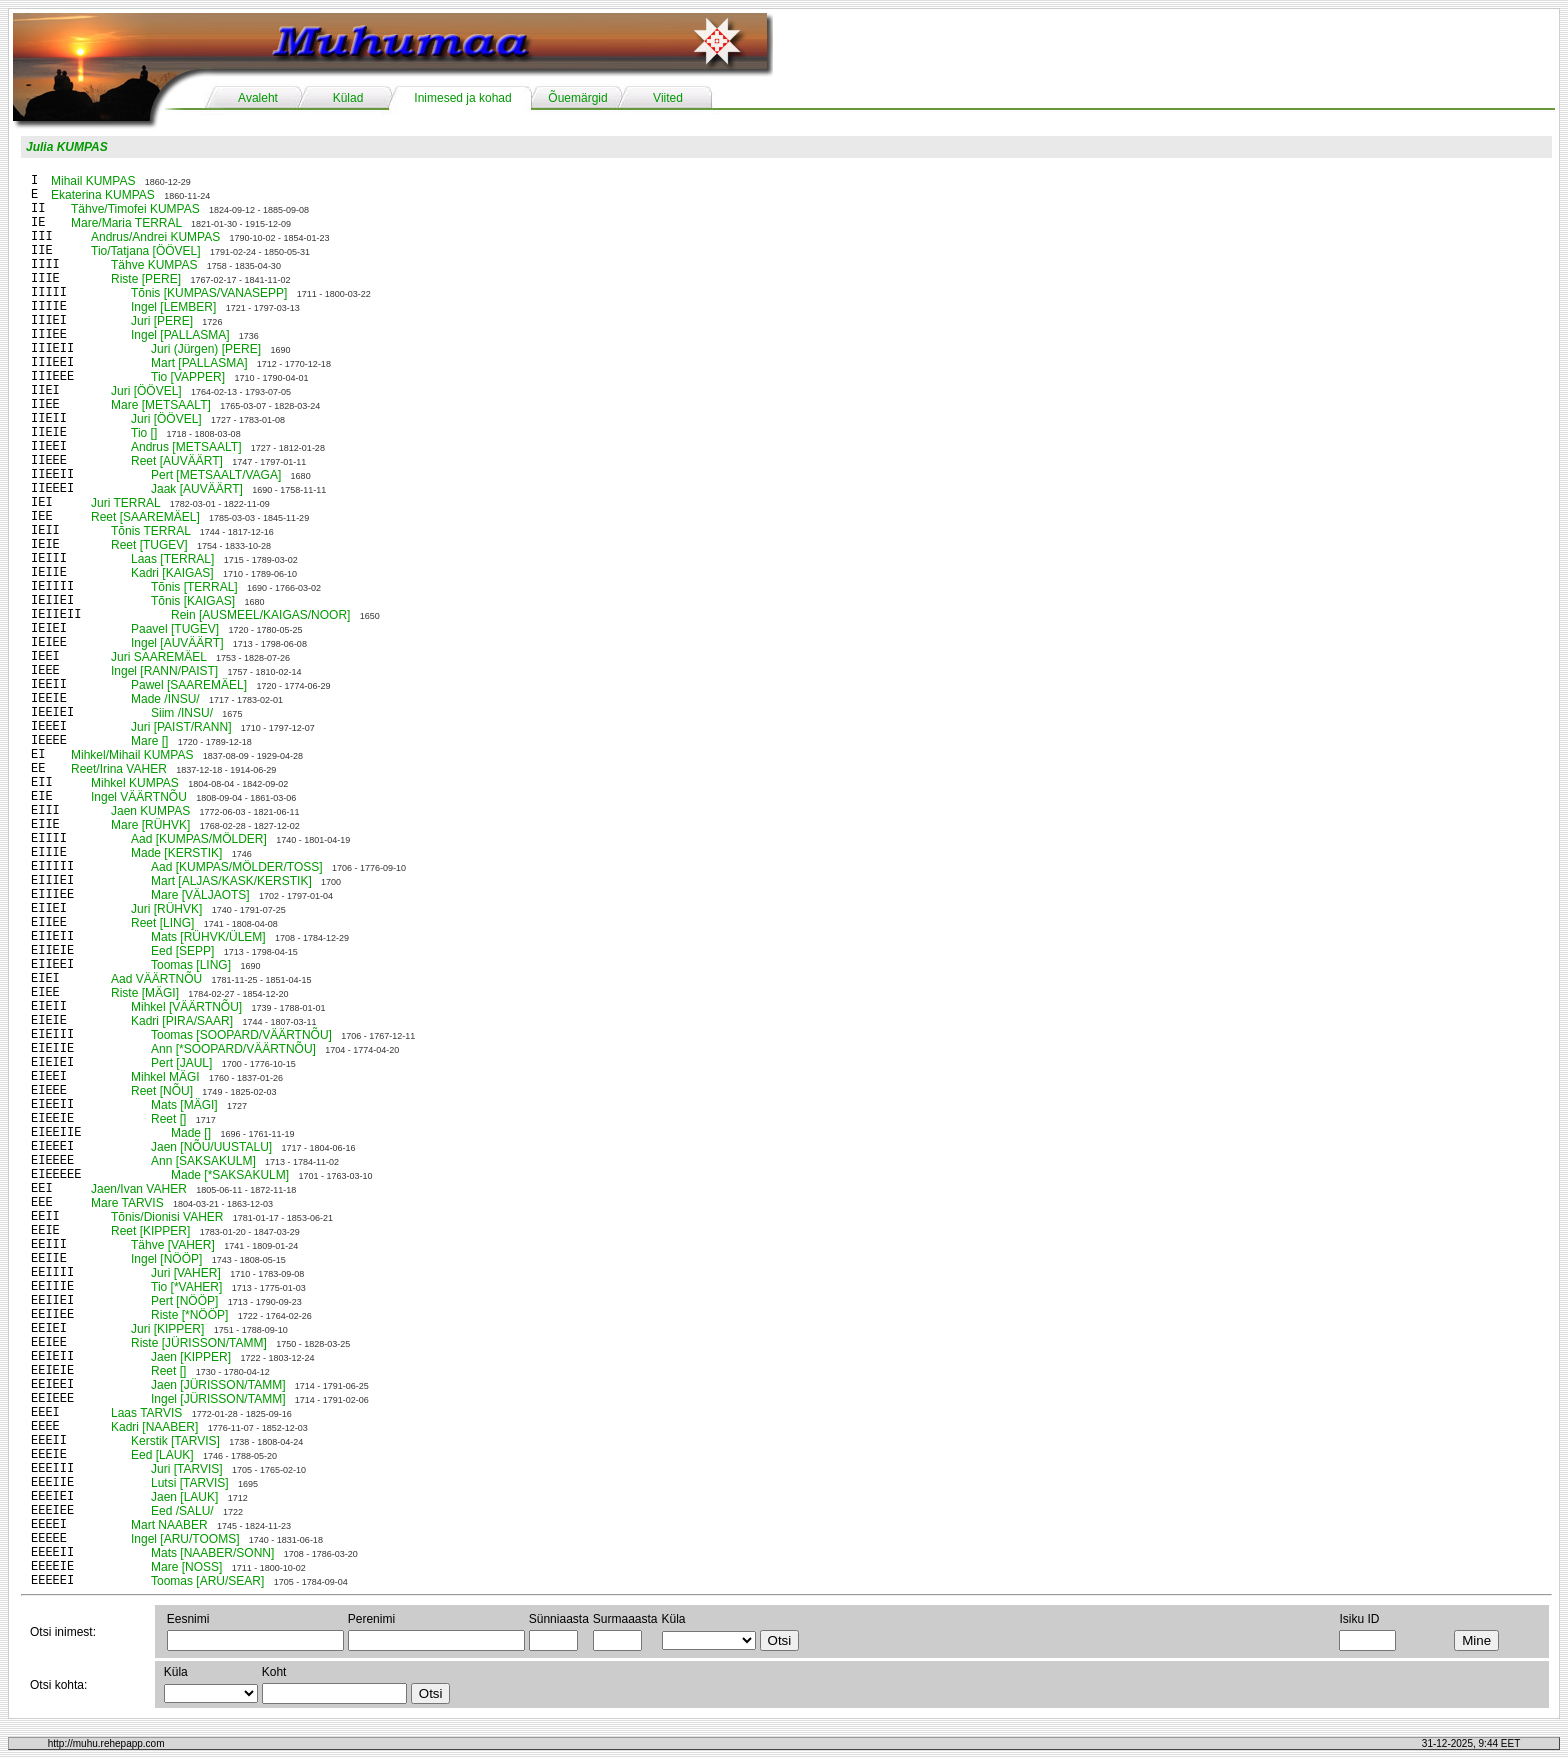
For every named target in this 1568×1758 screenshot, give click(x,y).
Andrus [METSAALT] (186, 447)
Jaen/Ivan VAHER (139, 1189)
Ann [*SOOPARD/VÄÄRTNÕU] (233, 1049)
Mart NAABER (169, 1525)
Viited (668, 98)
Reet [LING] (162, 923)
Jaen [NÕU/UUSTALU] (211, 1147)
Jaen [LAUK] (184, 1497)
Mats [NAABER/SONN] (212, 1553)
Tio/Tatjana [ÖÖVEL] (146, 251)
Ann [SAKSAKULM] (203, 1161)
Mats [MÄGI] (184, 1105)
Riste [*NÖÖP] (189, 1315)
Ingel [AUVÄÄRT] (177, 643)
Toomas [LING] (191, 965)
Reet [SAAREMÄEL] (145, 517)
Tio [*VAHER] (186, 1287)
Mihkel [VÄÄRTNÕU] (186, 1007)
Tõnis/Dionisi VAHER (167, 1217)
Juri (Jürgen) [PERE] (206, 349)
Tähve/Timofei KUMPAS (135, 209)
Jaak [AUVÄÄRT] (197, 489)
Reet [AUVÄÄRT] (177, 461)
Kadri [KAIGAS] (172, 573)
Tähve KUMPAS (154, 265)
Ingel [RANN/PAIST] (164, 671)
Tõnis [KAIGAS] (193, 601)
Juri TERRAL (125, 503)
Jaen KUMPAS (150, 811)
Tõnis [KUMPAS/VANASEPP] (209, 293)
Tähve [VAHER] (173, 1245)
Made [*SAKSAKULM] (230, 1175)
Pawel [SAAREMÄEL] (189, 685)
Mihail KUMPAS (93, 181)
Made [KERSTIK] (176, 853)
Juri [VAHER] (186, 1273)
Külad (348, 98)
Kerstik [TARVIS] (175, 1441)
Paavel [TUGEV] (175, 629)
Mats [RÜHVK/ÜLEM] (208, 937)
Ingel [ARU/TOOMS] (185, 1539)
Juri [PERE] (162, 321)
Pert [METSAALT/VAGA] (216, 475)
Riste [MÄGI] (145, 993)
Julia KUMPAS (67, 147)
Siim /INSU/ (182, 713)
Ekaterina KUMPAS (103, 195)
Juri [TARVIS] (187, 1469)
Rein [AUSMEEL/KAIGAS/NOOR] (260, 615)
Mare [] (149, 741)
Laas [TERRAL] (172, 559)
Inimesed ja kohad (462, 98)
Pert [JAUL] (181, 1063)
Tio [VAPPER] (188, 377)
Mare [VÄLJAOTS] (200, 895)
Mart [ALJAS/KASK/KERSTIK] (231, 881)
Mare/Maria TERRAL (126, 223)
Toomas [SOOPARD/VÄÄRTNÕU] (241, 1035)
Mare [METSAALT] (161, 405)
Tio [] (144, 433)
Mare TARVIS (127, 1203)
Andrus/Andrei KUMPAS (155, 237)
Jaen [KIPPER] (191, 1357)
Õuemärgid (577, 98)
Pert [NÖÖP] (184, 1301)
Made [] (191, 1133)
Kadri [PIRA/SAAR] (182, 1021)
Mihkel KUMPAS (135, 783)
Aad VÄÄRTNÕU (156, 979)
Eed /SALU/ (182, 1511)
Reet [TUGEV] (149, 545)
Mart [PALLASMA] (199, 363)
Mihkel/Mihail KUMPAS (132, 755)
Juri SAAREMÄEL (159, 657)
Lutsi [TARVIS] (190, 1483)
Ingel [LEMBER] (173, 307)
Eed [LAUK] (162, 1455)
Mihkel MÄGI (165, 1077)
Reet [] (168, 1119)
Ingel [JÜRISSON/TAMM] (218, 1399)
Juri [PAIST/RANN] (181, 727)
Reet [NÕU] (162, 1091)
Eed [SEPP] (182, 951)
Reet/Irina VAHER (119, 769)
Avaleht (258, 98)
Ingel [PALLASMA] (180, 335)
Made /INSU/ (165, 699)
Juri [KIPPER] (167, 1329)
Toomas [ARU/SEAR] (207, 1581)
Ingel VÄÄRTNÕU (139, 797)
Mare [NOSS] (186, 1567)
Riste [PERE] (146, 279)
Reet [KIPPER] (150, 1231)
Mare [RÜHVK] (150, 825)
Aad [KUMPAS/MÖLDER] (199, 839)
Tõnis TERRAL (150, 531)
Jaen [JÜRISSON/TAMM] (218, 1385)
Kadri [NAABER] (154, 1427)
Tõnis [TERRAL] (194, 587)
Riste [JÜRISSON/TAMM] (199, 1343)
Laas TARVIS (146, 1413)
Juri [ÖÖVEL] (146, 391)
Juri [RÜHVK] (166, 909)
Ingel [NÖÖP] (166, 1259)
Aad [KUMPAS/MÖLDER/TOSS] (237, 867)
